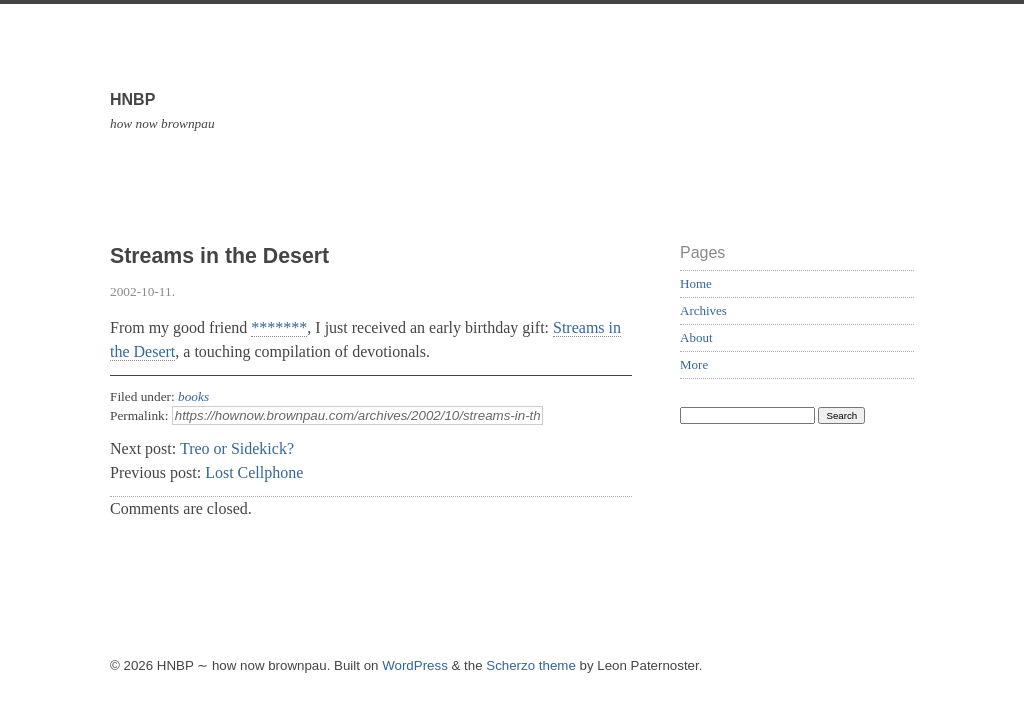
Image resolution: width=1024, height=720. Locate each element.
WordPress (415, 665)
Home (696, 283)
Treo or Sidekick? (237, 448)
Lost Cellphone (254, 472)
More (694, 364)
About (696, 337)
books (193, 396)
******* (279, 327)
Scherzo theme (531, 665)
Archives (703, 310)
